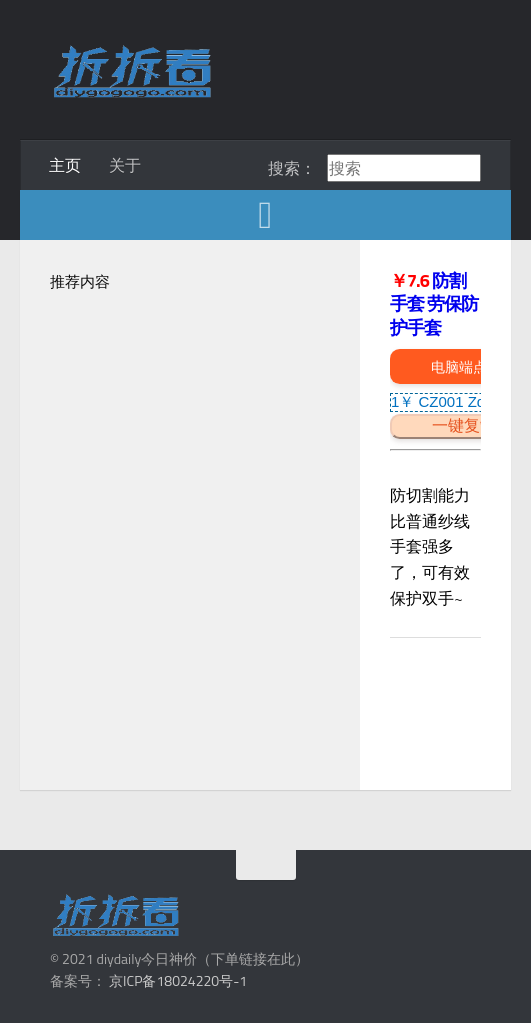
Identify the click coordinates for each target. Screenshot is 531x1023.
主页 (65, 165)
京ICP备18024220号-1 (178, 980)
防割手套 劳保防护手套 (434, 304)
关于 (125, 165)
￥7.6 (411, 280)
